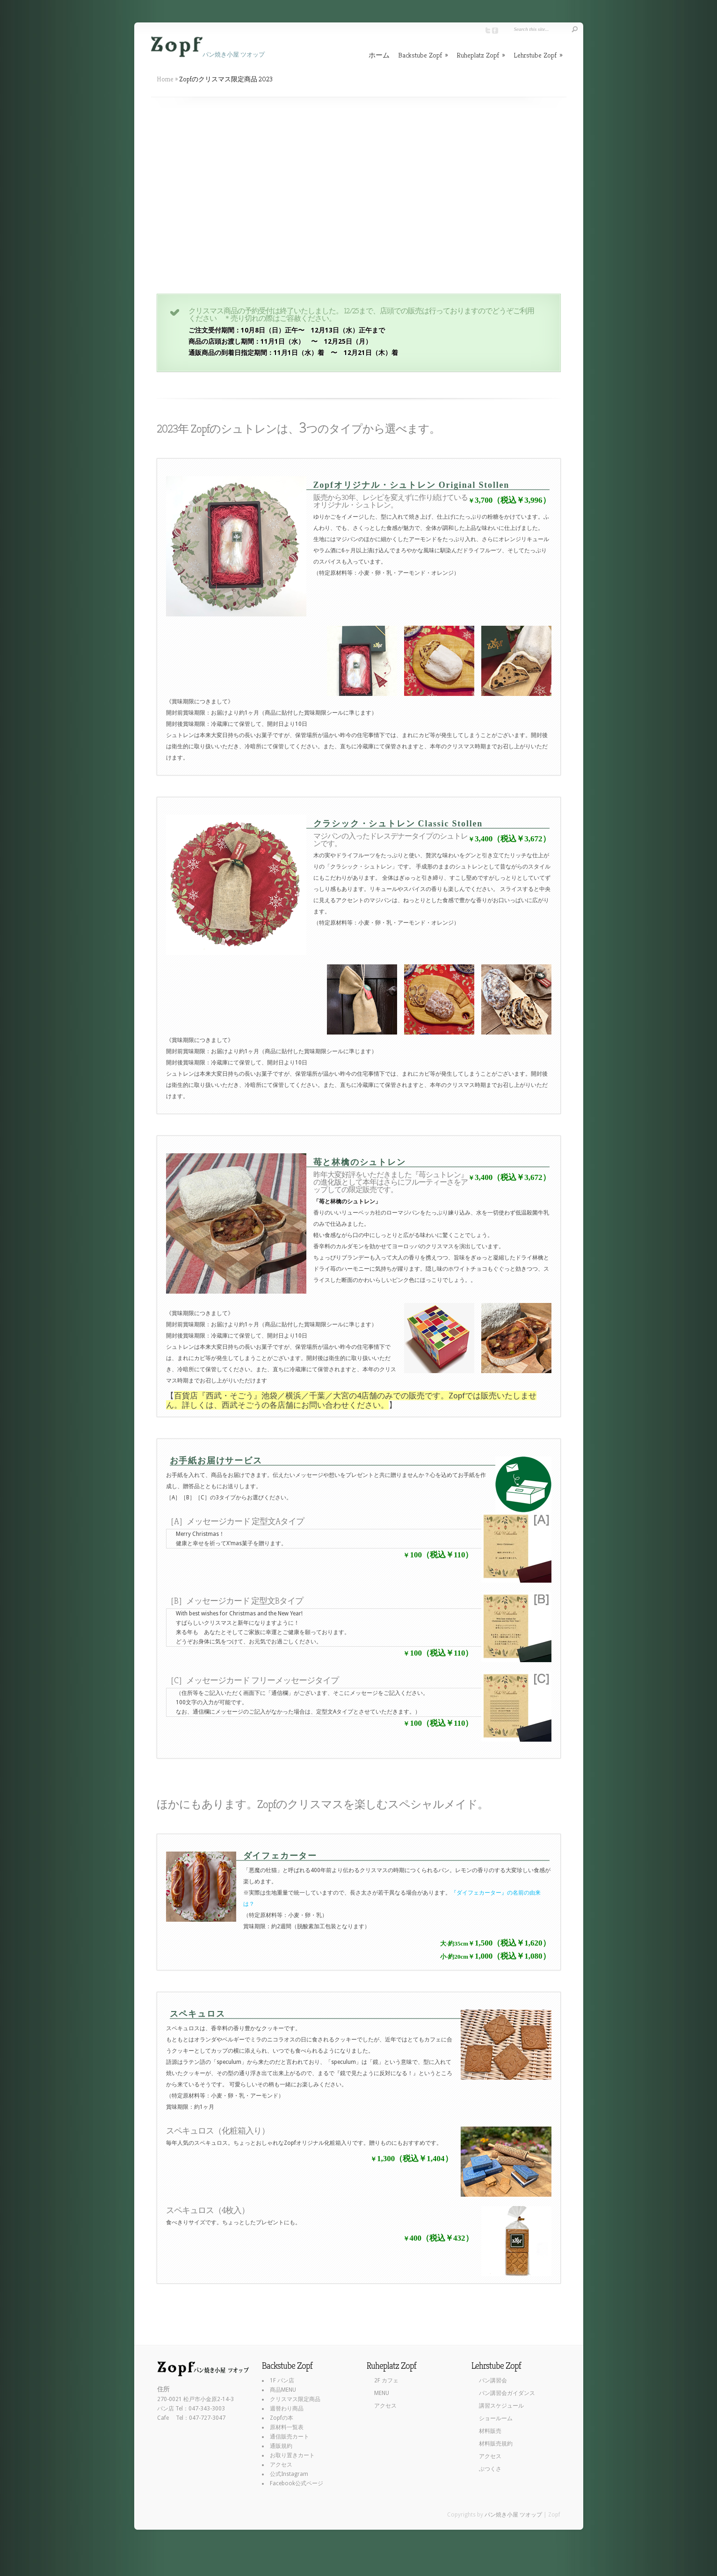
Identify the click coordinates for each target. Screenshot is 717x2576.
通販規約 (281, 2446)
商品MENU (283, 2390)
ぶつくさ (490, 2469)
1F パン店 (282, 2380)
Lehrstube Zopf (538, 55)
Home (165, 79)
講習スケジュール (501, 2405)
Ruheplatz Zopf (480, 55)
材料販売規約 (496, 2443)
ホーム (379, 55)
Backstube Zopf (423, 55)
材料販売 (490, 2431)
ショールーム (496, 2418)
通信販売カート (289, 2436)
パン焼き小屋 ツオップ (513, 2514)
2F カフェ (386, 2380)
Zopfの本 (281, 2418)
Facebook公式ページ (296, 2483)
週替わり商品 (287, 2408)
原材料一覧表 (287, 2427)
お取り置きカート (292, 2455)
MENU (381, 2393)
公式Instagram (289, 2474)
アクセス (281, 2464)
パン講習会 (493, 2380)
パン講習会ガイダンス (507, 2393)
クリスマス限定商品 (295, 2399)
